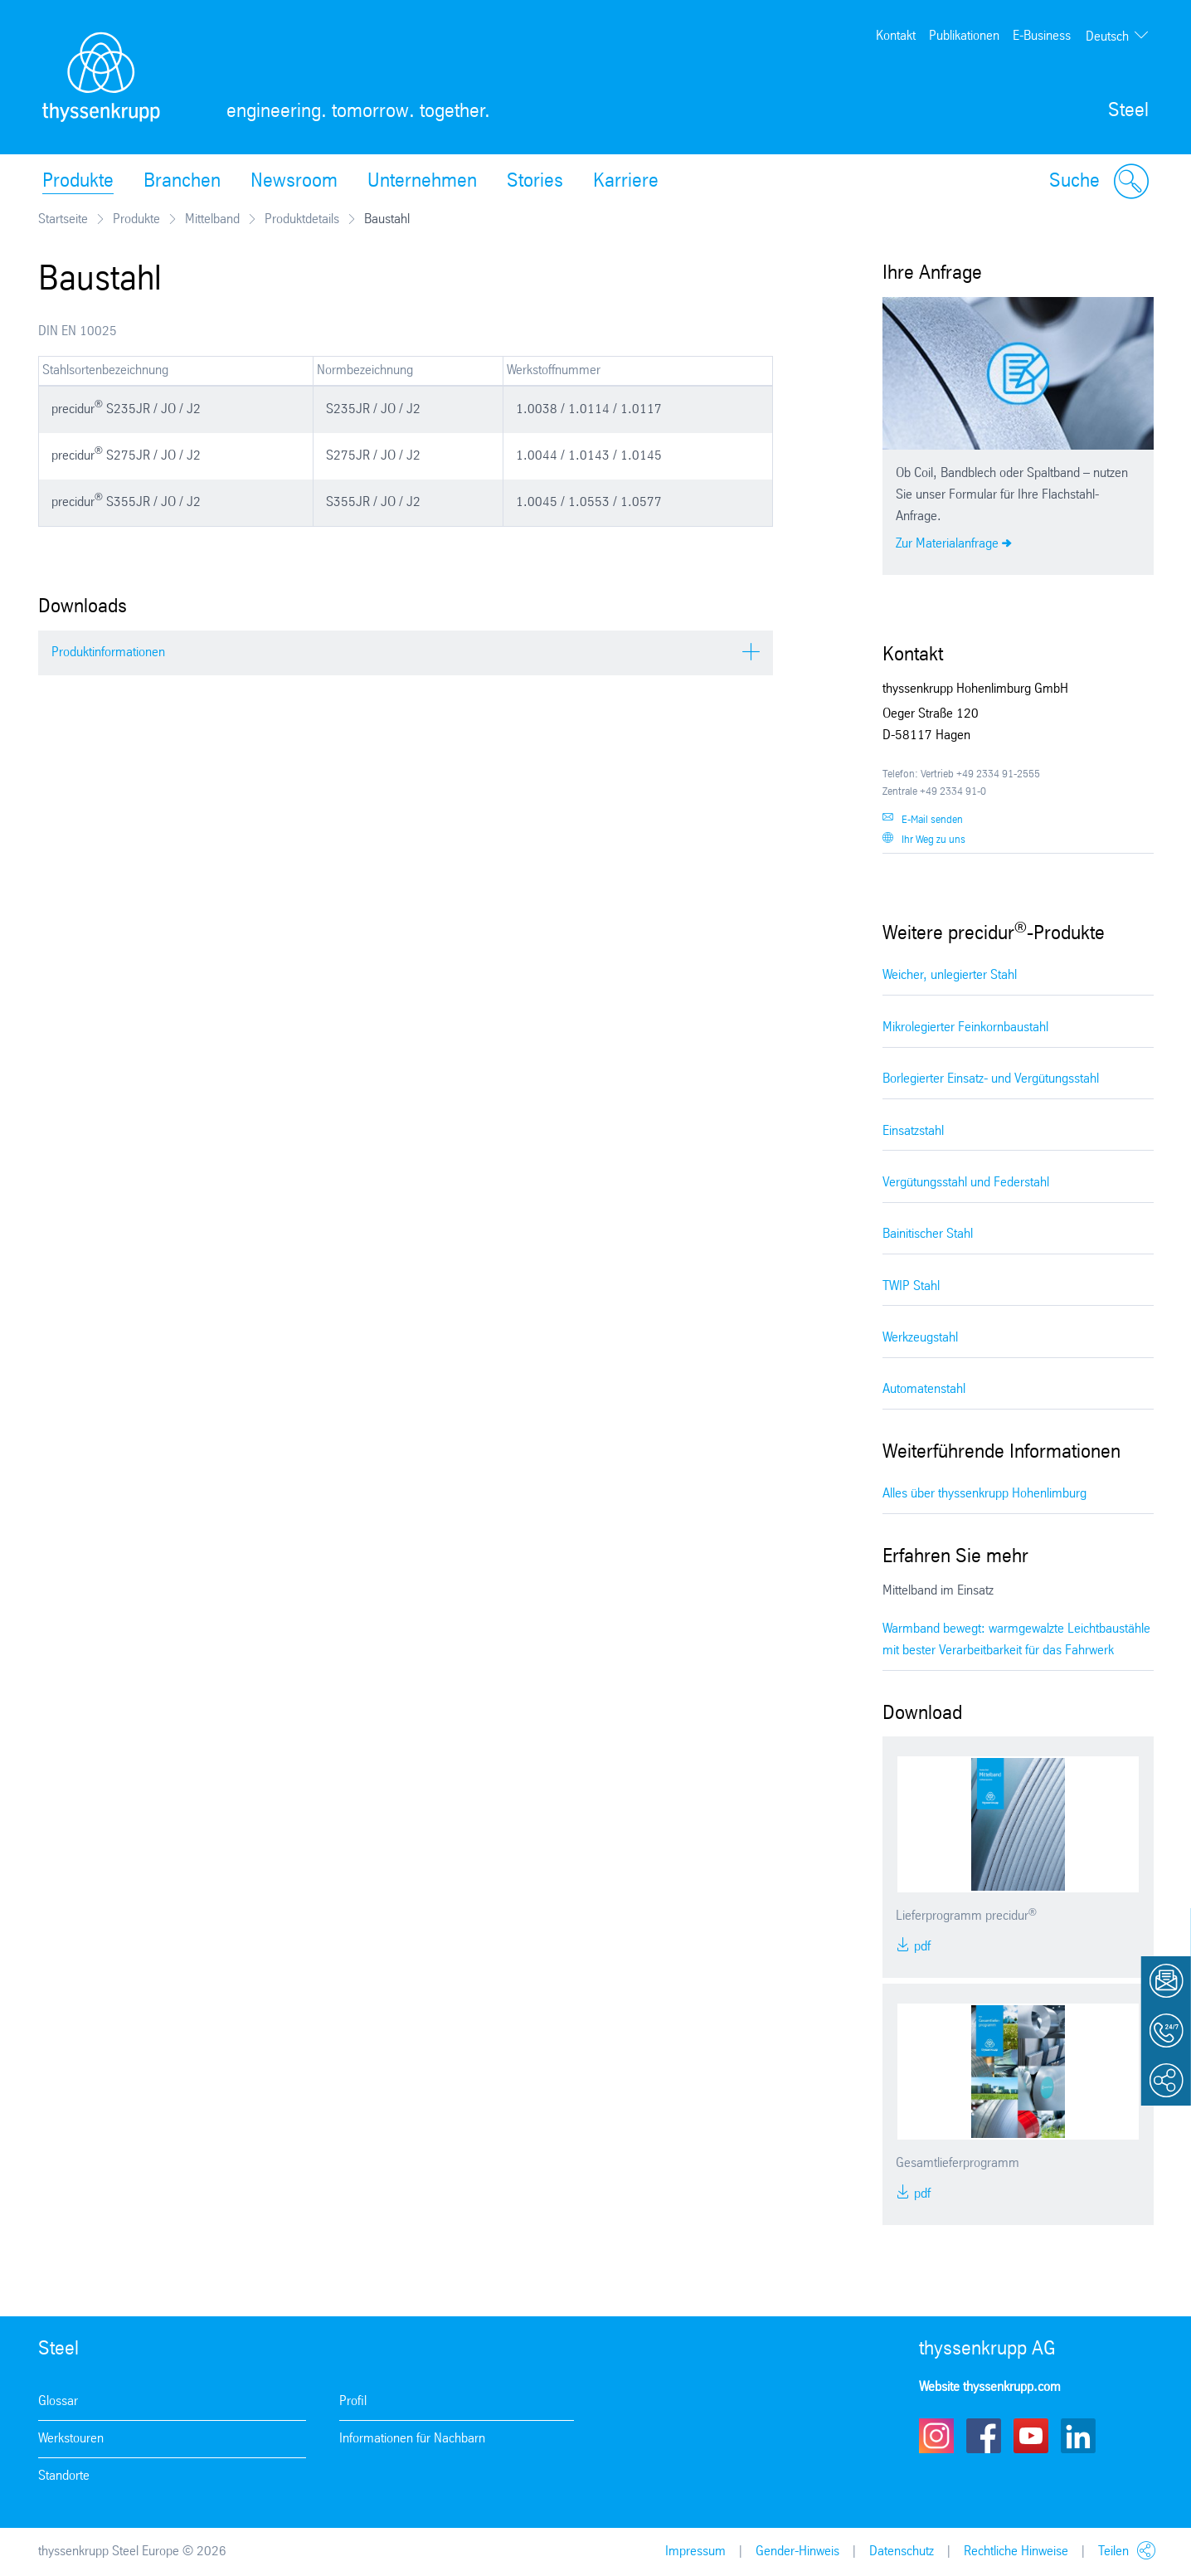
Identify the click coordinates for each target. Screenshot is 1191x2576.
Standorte (64, 2476)
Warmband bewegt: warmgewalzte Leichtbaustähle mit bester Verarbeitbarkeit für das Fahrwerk (1016, 1640)
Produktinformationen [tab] (108, 652)
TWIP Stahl (911, 1286)
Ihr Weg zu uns (933, 840)
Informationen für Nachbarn (412, 2438)
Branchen (182, 182)
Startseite (63, 219)
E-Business (1042, 36)
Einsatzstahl (913, 1131)
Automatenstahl (923, 1389)
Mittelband (212, 219)
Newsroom (294, 182)
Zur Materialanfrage (947, 544)
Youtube (1031, 2435)
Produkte (78, 182)
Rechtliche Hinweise (1016, 2551)
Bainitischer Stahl (927, 1234)
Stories (535, 182)
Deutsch (1107, 37)
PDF (921, 1947)
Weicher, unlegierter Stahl (949, 975)
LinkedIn (1078, 2435)
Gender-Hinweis (797, 2551)
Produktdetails (302, 219)
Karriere (626, 182)
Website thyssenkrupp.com (990, 2387)
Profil (353, 2401)
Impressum (695, 2551)
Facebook (983, 2435)
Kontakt (896, 36)
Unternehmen (422, 182)
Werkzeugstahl (920, 1338)
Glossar (58, 2401)
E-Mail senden (932, 820)
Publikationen (964, 36)
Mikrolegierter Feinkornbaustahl (965, 1027)
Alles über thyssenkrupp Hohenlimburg (984, 1494)
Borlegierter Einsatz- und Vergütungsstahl (990, 1079)
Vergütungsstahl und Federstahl (965, 1182)
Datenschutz (901, 2551)
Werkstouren (71, 2438)
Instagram (936, 2435)
